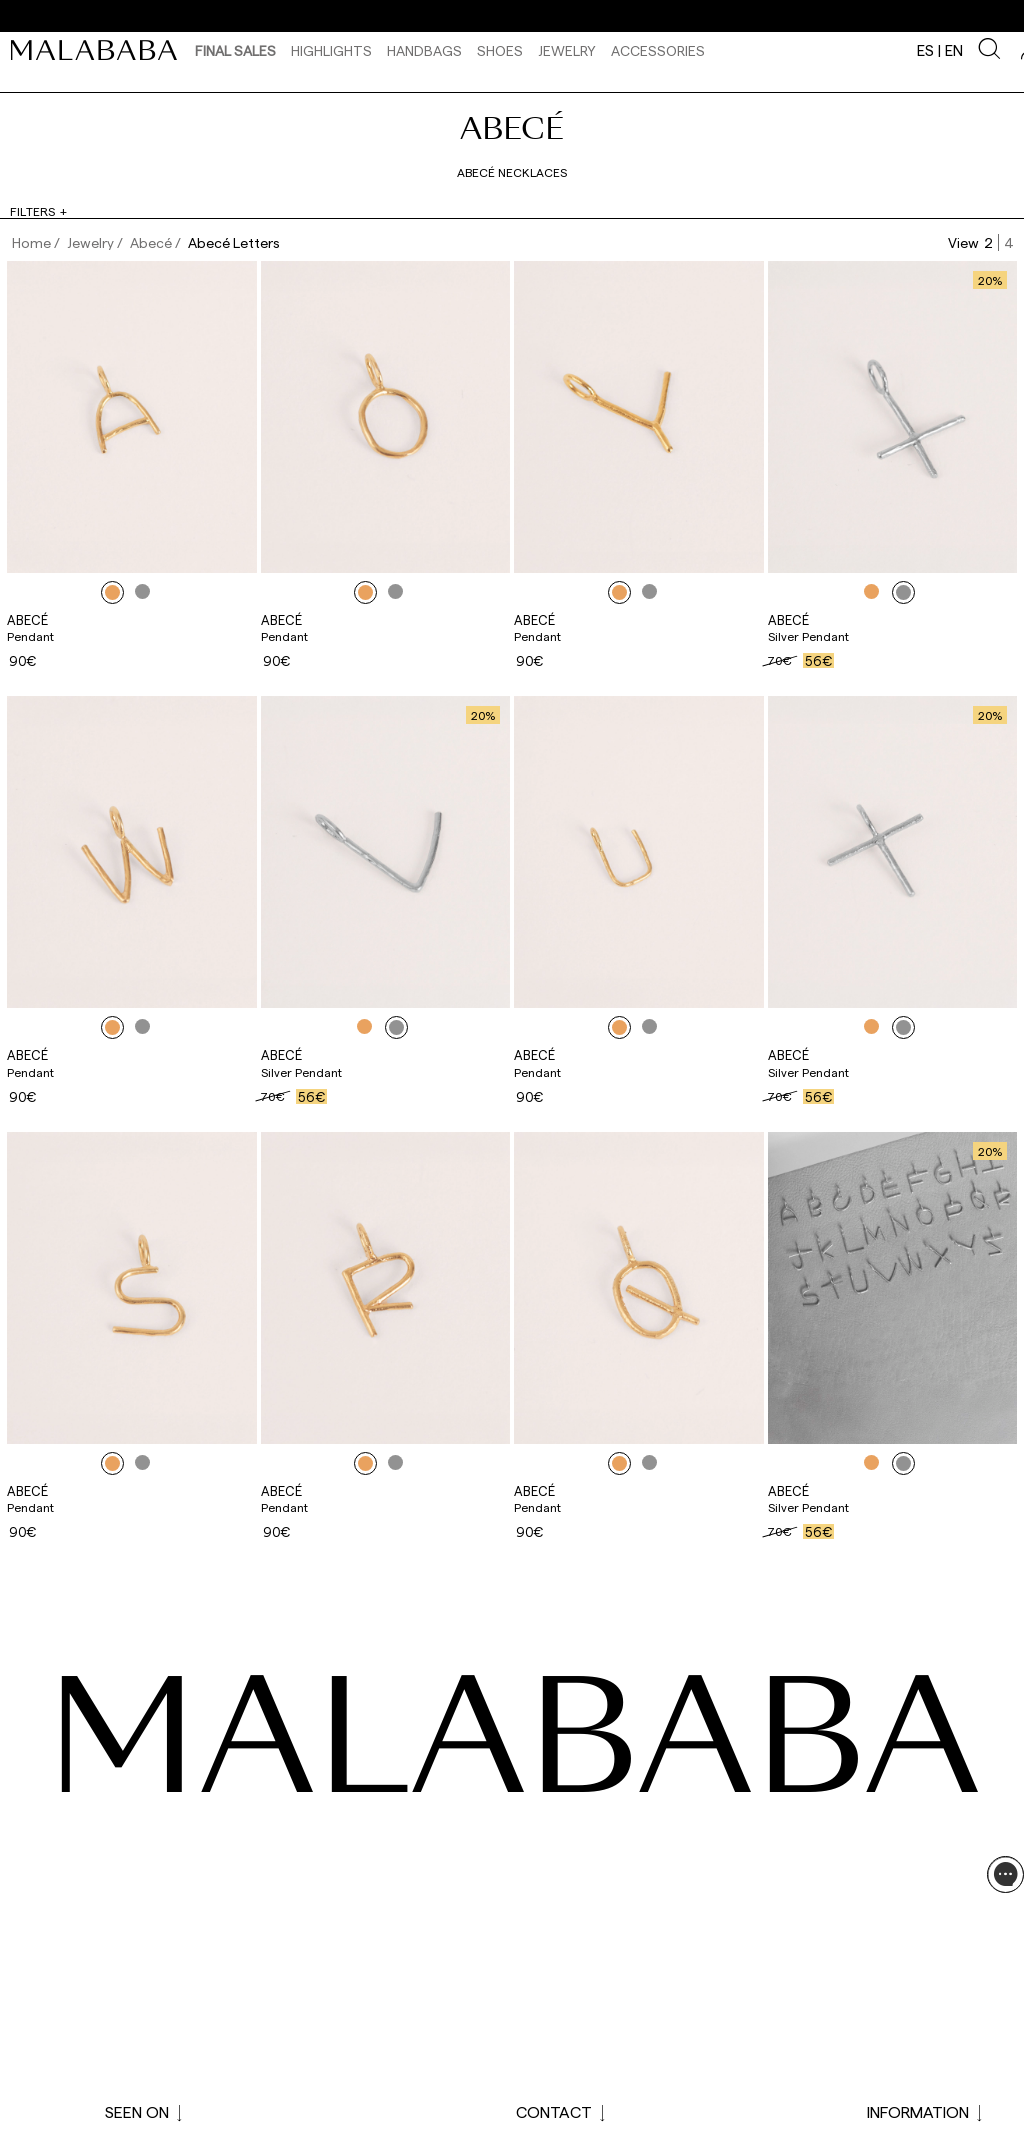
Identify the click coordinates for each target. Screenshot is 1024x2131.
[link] (99, 50)
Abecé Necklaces (512, 172)
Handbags (424, 50)
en (954, 50)
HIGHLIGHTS (331, 50)
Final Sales (235, 50)
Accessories (658, 50)
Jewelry (567, 50)
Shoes (500, 50)
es (925, 50)
